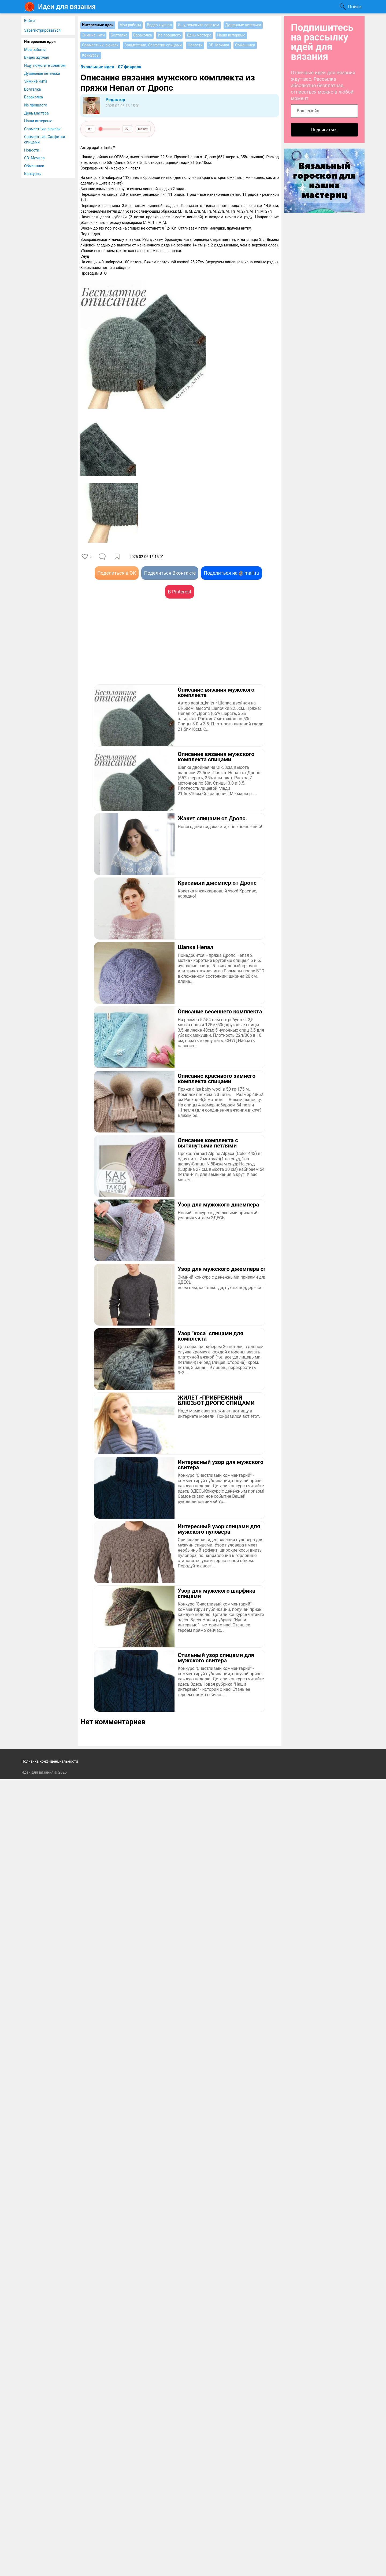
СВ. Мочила (34, 158)
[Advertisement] (130, 649)
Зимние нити (35, 81)
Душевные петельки (42, 73)
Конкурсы (33, 174)
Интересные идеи (40, 41)
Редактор (115, 99)
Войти (29, 21)
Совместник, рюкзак (42, 129)
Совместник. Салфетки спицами (44, 139)
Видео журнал (36, 57)
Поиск (355, 6)
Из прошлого (35, 105)
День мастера (36, 113)
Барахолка (33, 97)
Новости (31, 150)
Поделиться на (231, 573)
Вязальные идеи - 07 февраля (110, 66)
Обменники (34, 166)
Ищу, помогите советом (45, 65)
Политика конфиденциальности (49, 1761)
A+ (127, 128)
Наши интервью (38, 121)
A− (90, 128)
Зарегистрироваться (42, 30)
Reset (143, 128)
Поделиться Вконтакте (170, 573)
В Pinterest (179, 592)
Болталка (32, 89)
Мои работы (35, 49)
